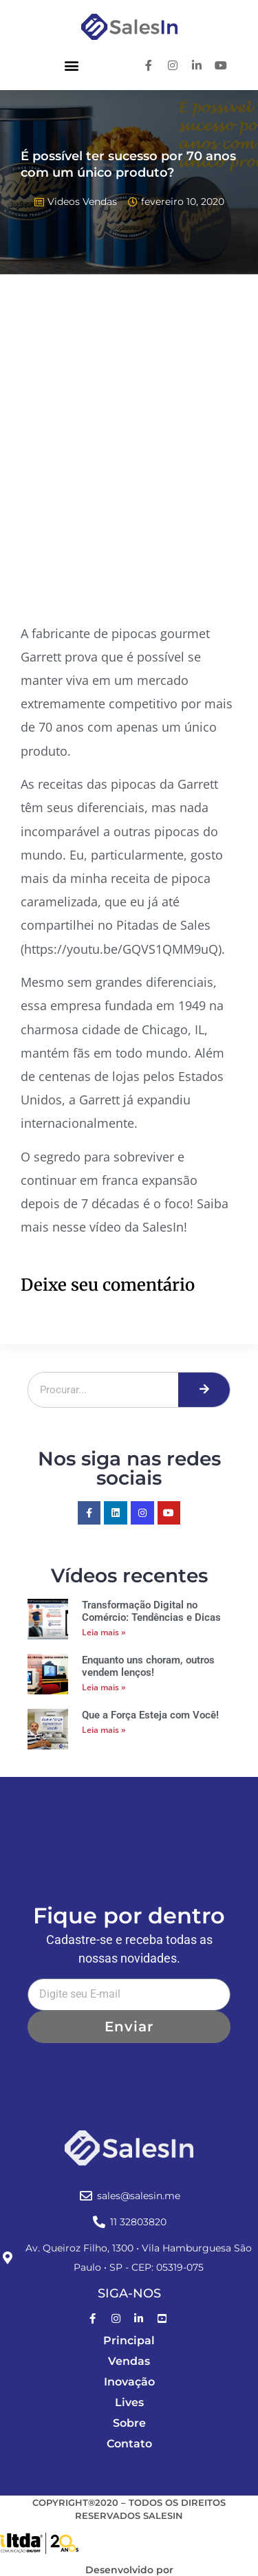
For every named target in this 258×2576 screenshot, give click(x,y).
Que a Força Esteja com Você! (150, 1715)
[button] (71, 65)
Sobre (129, 2423)
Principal (129, 2340)
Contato (129, 2443)
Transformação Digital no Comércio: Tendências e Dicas (151, 1611)
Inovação (129, 2381)
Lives (129, 2402)
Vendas (129, 2361)
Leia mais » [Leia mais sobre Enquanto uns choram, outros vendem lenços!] (104, 1687)
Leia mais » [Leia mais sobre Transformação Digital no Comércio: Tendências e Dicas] (104, 1632)
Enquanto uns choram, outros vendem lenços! (148, 1666)
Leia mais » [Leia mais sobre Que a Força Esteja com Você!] (104, 1730)
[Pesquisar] (204, 1390)
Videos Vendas (82, 201)
